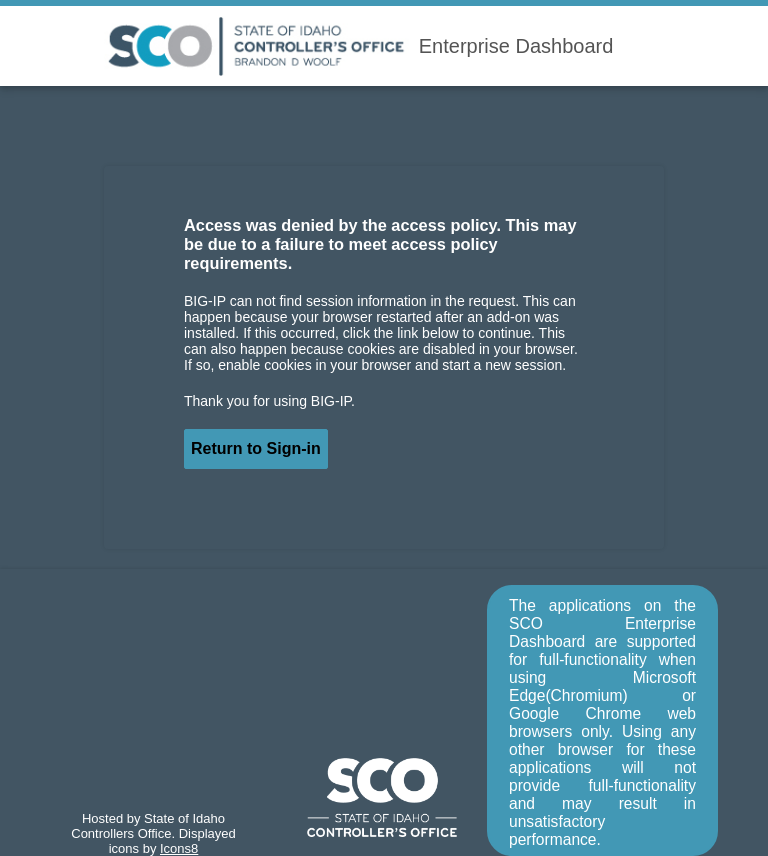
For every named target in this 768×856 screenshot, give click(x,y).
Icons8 (179, 848)
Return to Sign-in (256, 448)
